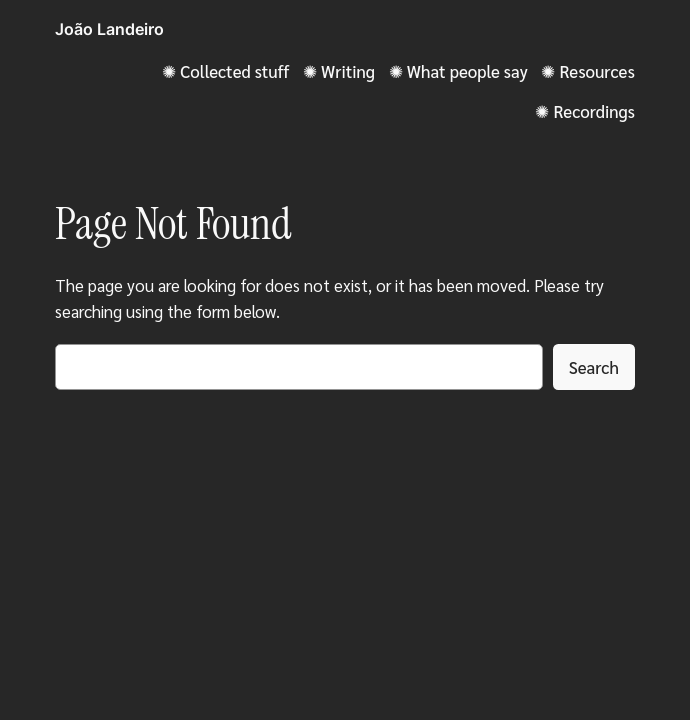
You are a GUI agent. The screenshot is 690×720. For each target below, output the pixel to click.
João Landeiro (109, 29)
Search (594, 367)
